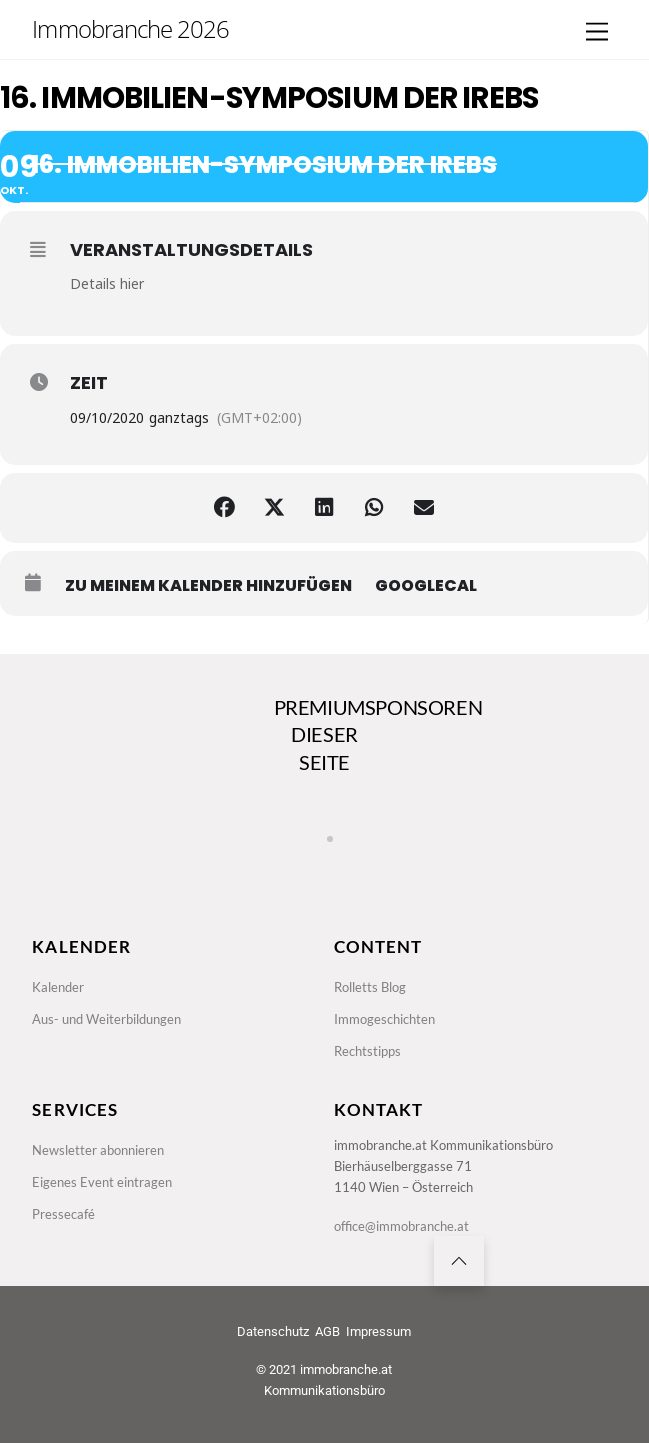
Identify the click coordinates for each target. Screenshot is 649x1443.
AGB (327, 1331)
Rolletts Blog (370, 987)
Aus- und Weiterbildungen (106, 1019)
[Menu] (597, 32)
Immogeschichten (384, 1019)
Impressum (378, 1331)
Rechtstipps (367, 1051)
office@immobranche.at (401, 1226)
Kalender (58, 987)
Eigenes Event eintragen (102, 1182)
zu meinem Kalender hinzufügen (208, 586)
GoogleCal (426, 586)
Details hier (107, 283)
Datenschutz (273, 1331)
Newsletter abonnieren (98, 1150)
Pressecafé (63, 1214)
